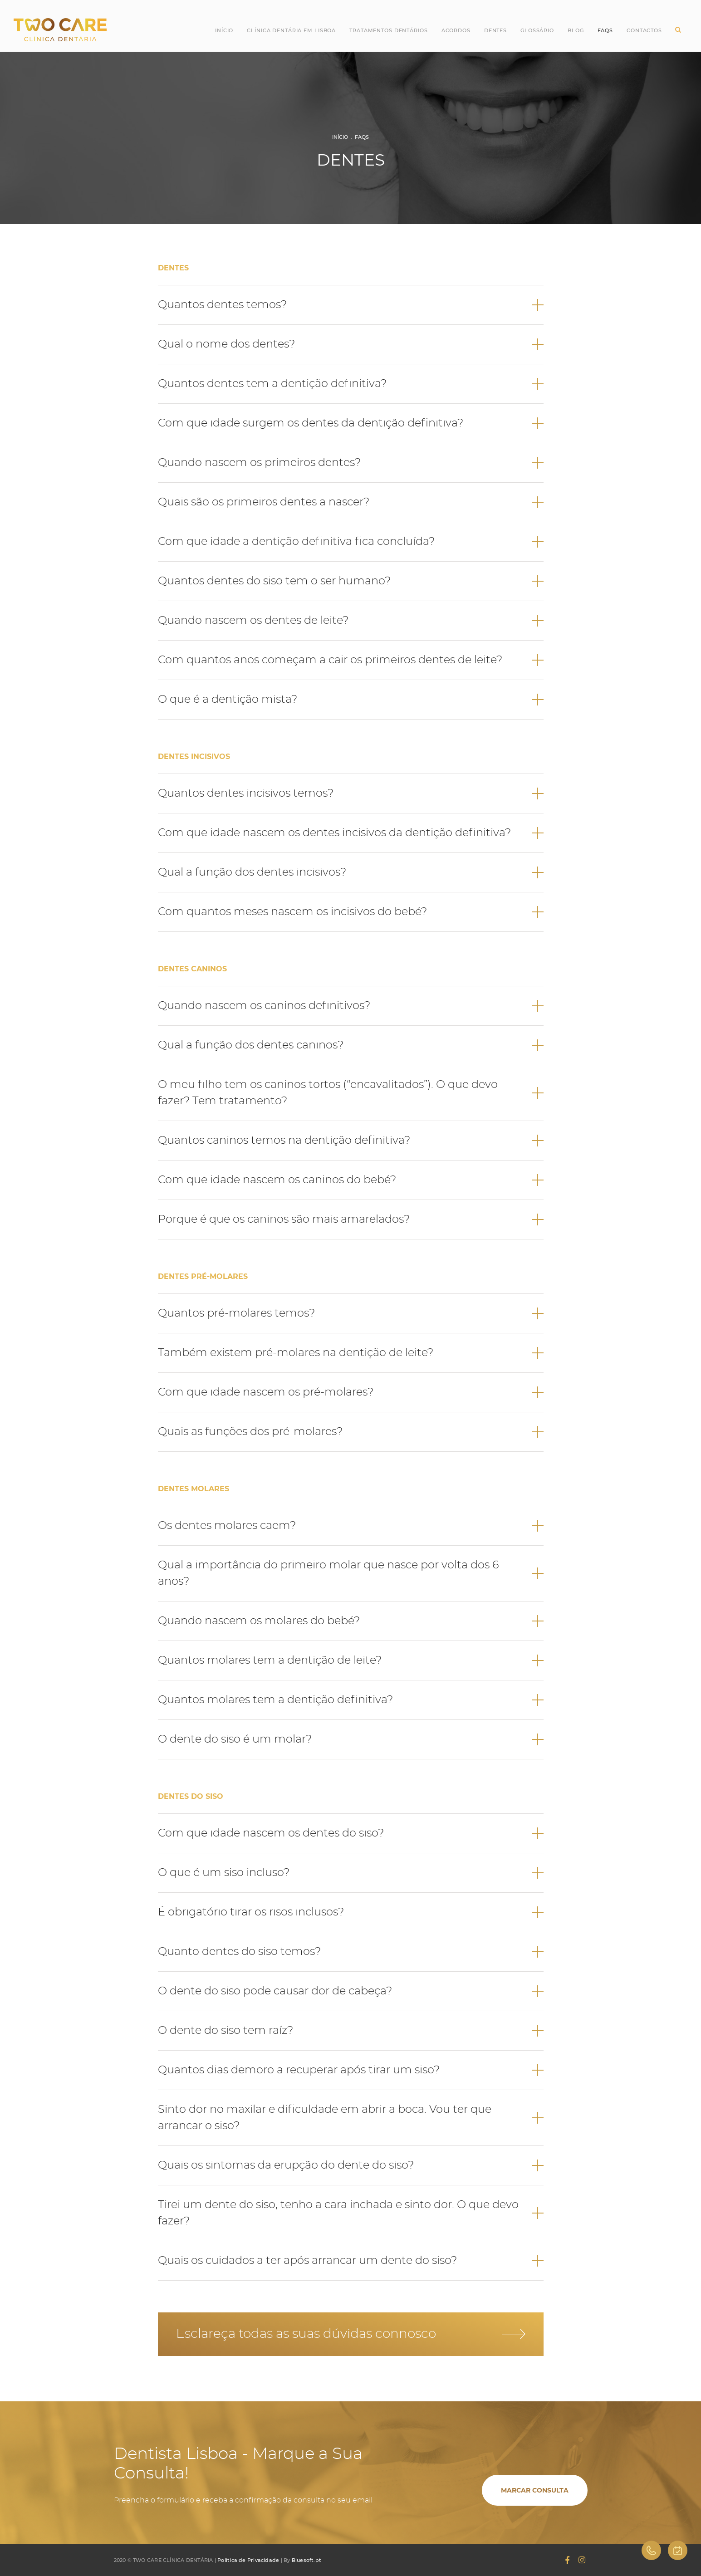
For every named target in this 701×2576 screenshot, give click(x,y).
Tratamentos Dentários (388, 30)
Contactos (644, 30)
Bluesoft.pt (306, 2560)
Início (224, 30)
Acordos (456, 30)
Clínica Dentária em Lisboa (291, 30)
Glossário (537, 30)
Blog (576, 30)
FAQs (362, 137)
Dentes (495, 30)
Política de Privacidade (248, 2560)
